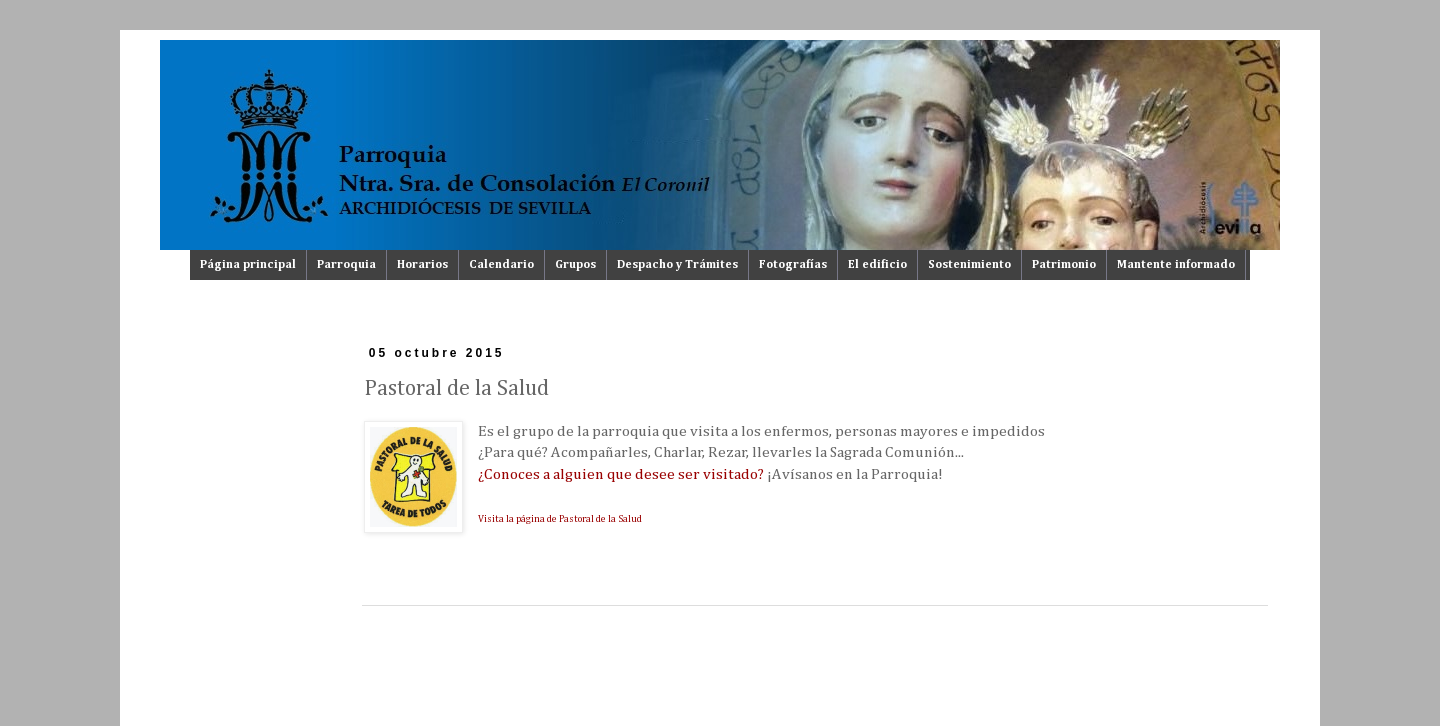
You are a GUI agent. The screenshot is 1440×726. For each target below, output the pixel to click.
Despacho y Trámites (677, 265)
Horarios (422, 265)
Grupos (575, 265)
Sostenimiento (969, 265)
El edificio (877, 265)
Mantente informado (1176, 265)
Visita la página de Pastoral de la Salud (560, 519)
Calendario (501, 265)
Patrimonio (1064, 265)
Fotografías (793, 265)
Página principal (248, 265)
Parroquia (346, 265)
